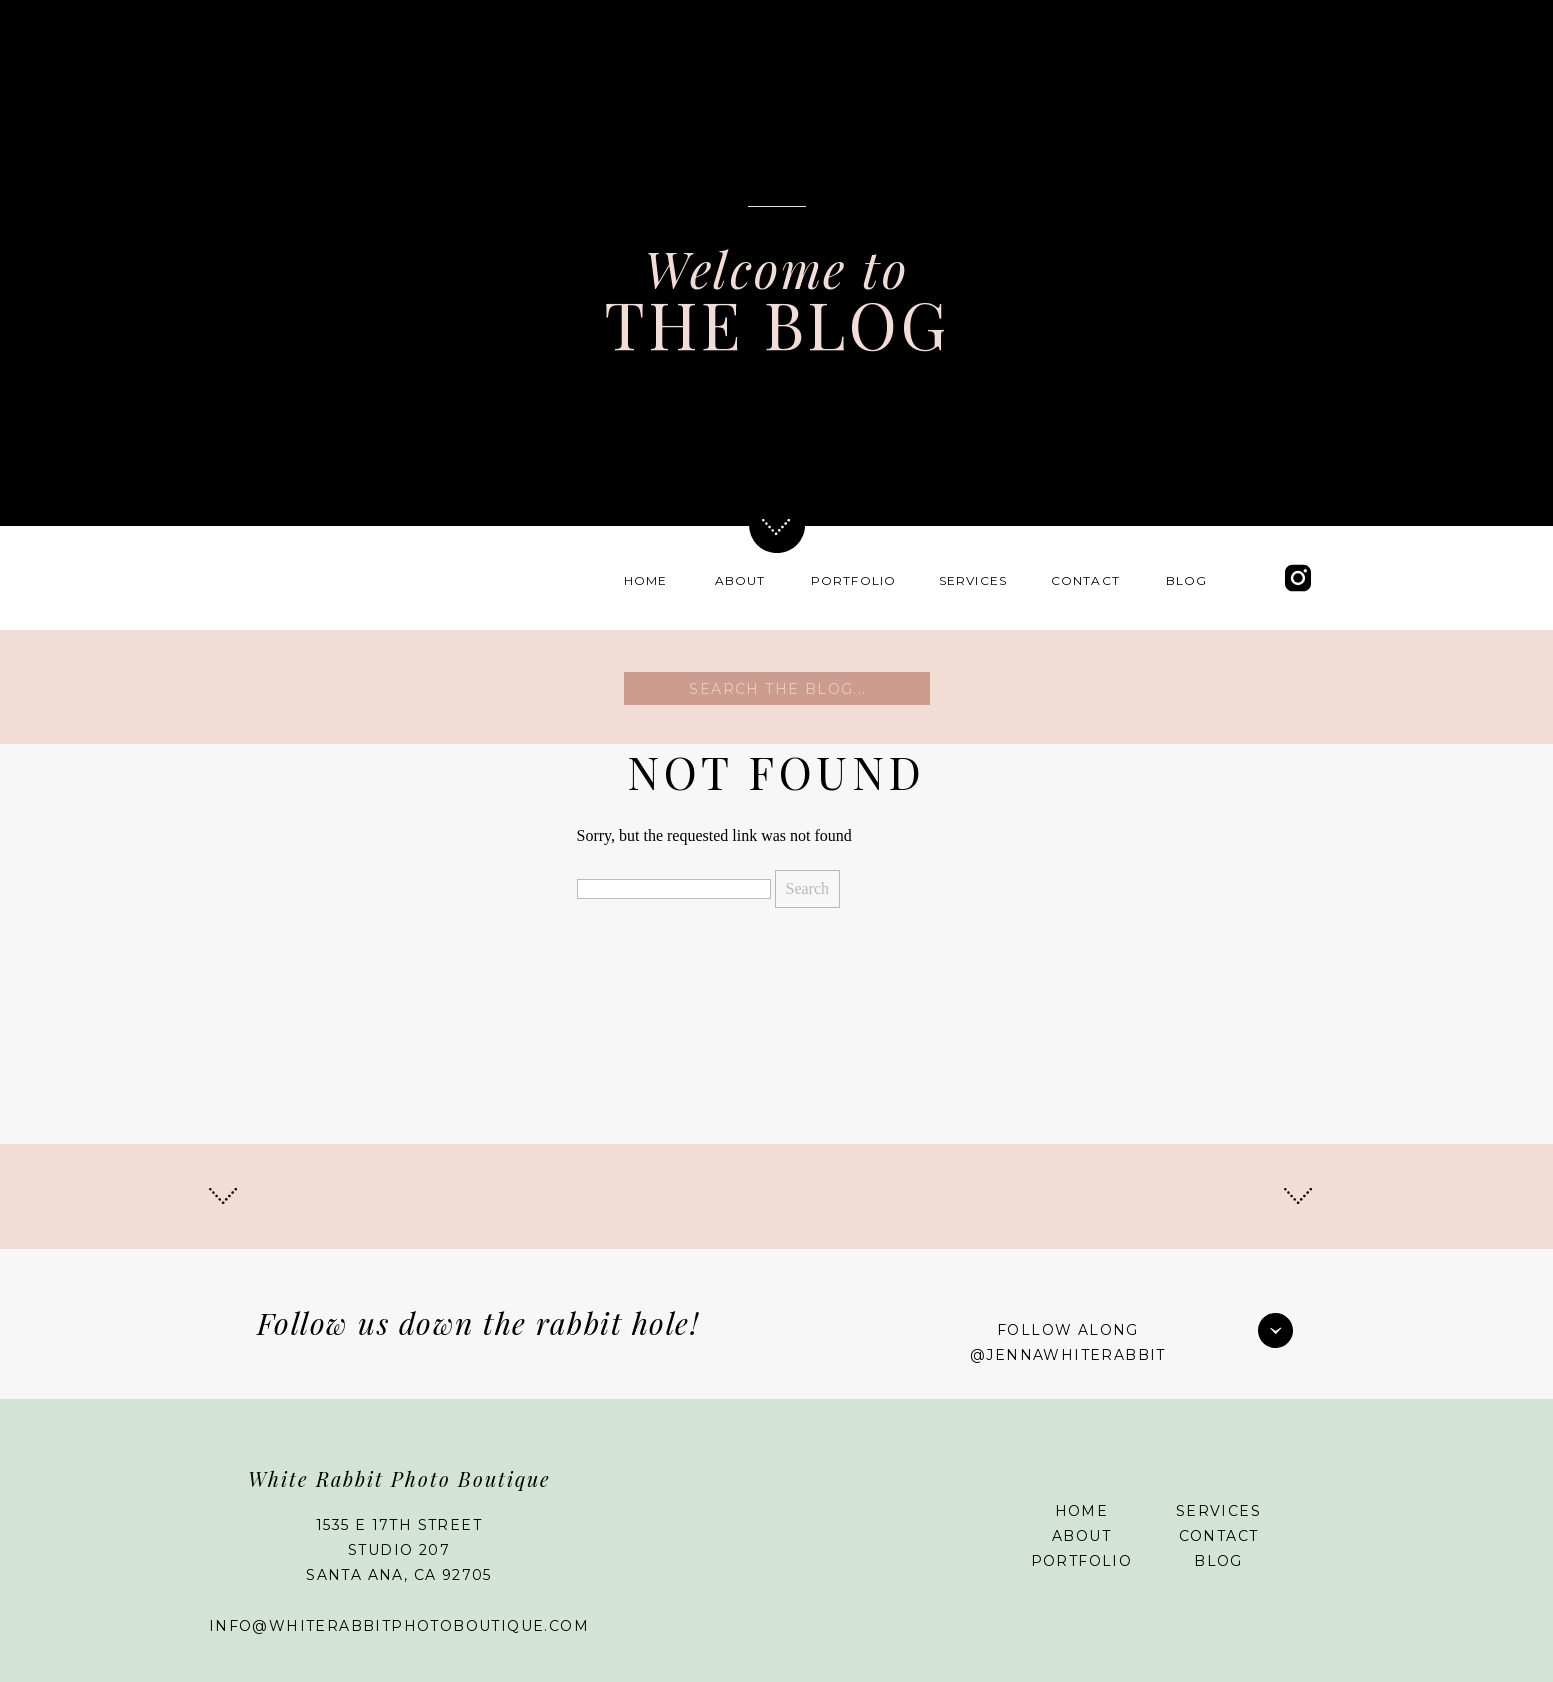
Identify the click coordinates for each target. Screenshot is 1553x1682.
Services (1218, 1511)
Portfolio (1082, 1561)
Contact (1219, 1536)
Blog (1218, 1561)
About (1081, 1536)
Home (1082, 1511)
